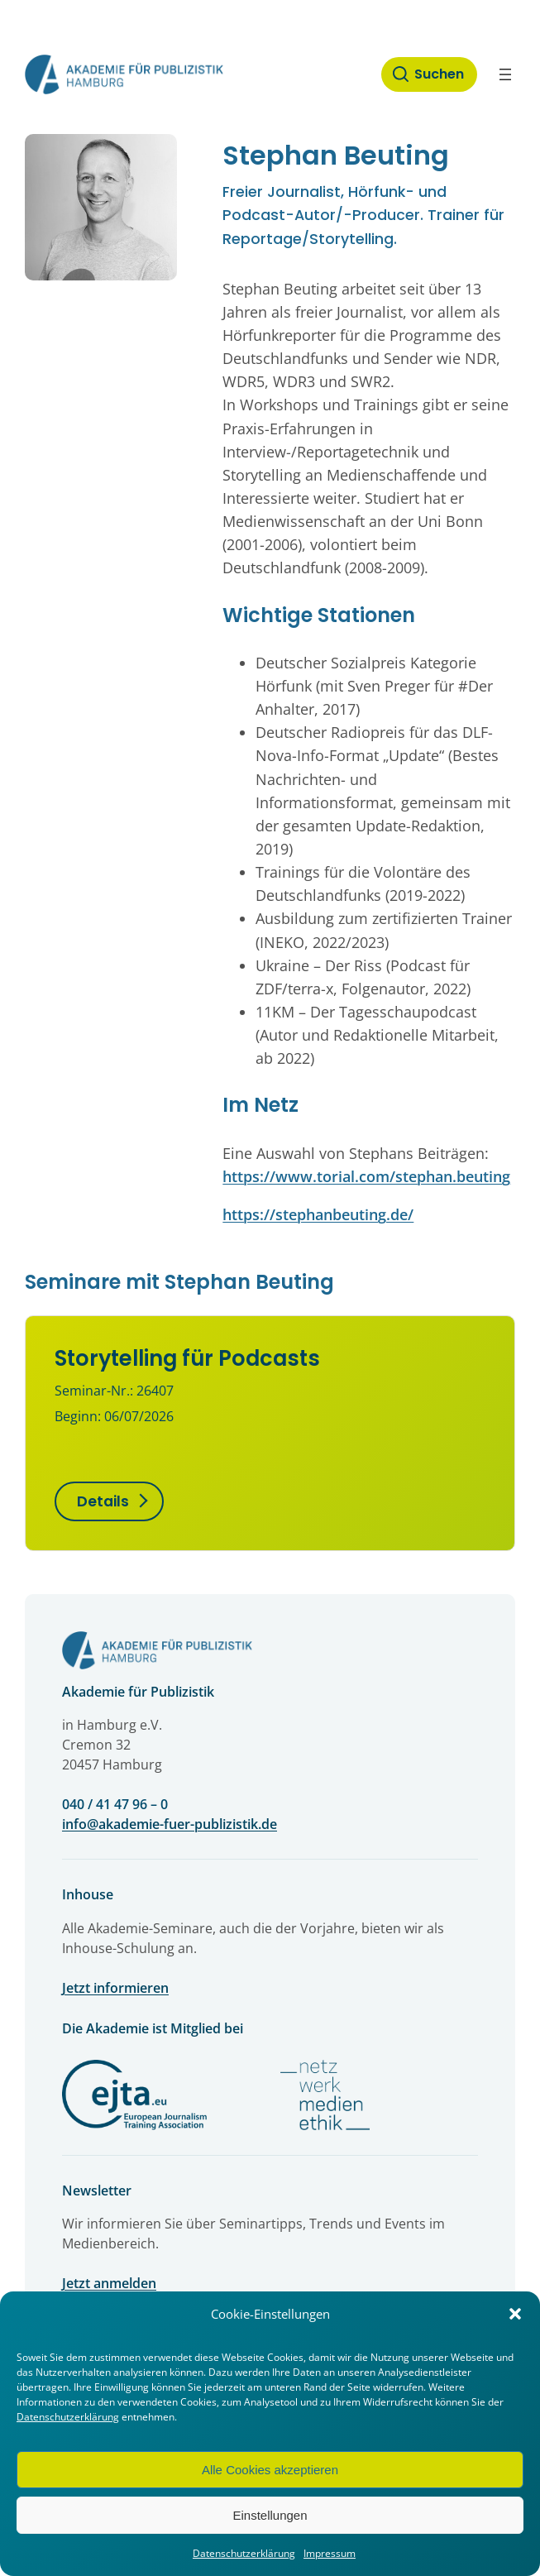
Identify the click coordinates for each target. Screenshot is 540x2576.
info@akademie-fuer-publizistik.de (169, 1824)
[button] (515, 2313)
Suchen (439, 74)
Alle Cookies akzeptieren (270, 2470)
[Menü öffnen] (505, 74)
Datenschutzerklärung (68, 2417)
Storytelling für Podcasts (187, 1358)
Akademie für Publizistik (138, 1692)
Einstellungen (269, 2515)
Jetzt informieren (115, 1988)
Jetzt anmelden (109, 2283)
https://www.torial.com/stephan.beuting (366, 1176)
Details (103, 1501)
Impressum (329, 2553)
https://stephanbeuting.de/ (317, 1214)
